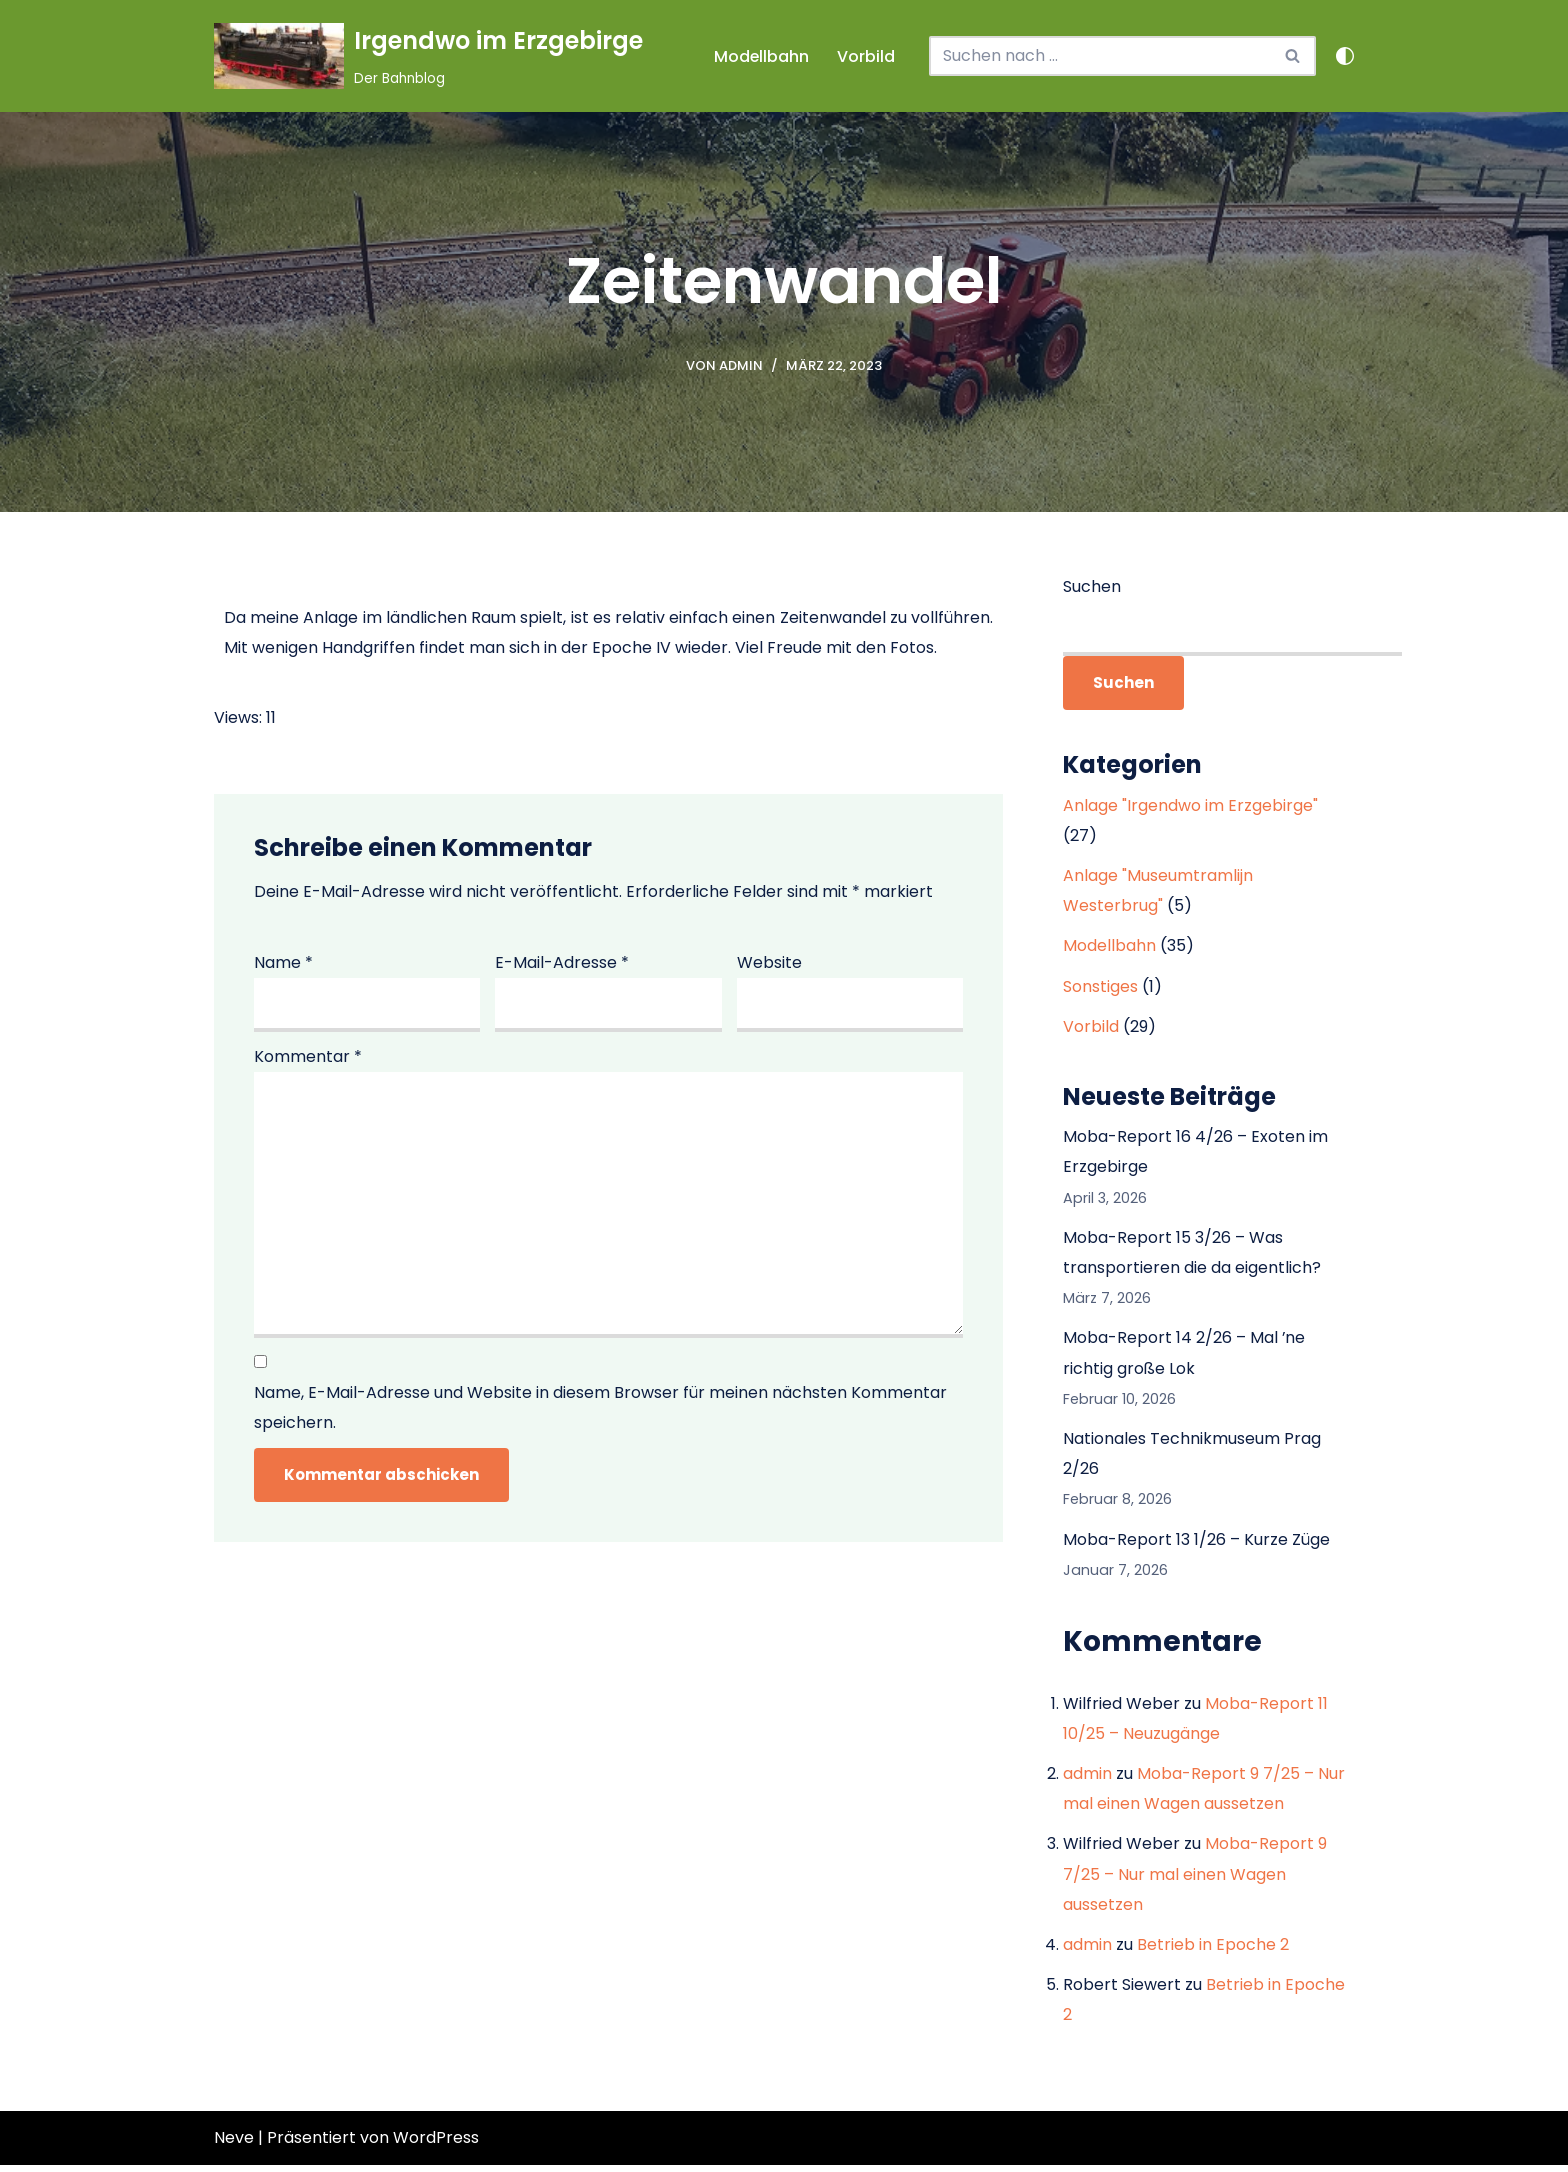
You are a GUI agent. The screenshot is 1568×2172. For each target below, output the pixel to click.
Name (283, 962)
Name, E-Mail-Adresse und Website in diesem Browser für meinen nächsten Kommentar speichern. (600, 1410)
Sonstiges (1100, 987)
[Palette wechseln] (1345, 56)
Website (769, 962)
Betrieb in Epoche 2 (1213, 1950)
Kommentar (308, 1057)
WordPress (436, 2144)
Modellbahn (761, 56)
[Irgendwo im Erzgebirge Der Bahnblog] (428, 56)
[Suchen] (1100, 56)
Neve (234, 2144)
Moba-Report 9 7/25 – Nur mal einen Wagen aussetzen (1195, 1880)
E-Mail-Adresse (562, 962)
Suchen (1092, 586)
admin (741, 365)
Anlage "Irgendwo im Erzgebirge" (1190, 805)
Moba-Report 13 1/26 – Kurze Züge (1196, 1543)
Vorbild (866, 56)
